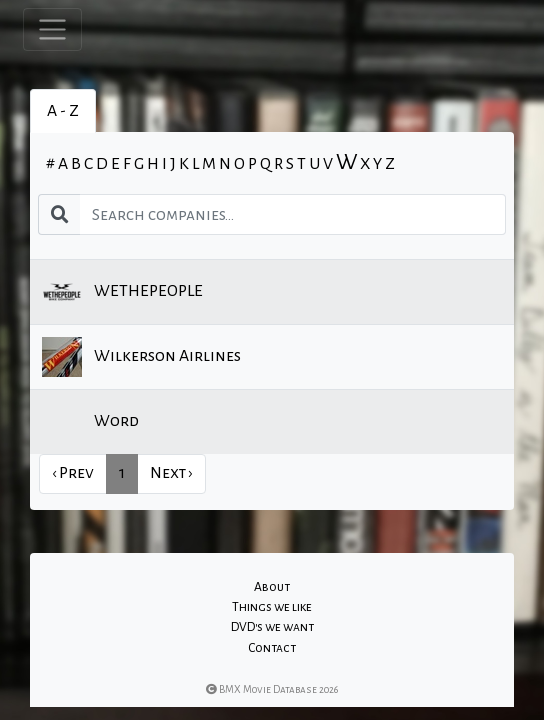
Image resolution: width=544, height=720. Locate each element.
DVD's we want (272, 627)
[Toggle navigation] (52, 29)
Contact (272, 648)
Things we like (272, 607)
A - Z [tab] (63, 111)
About (272, 587)
